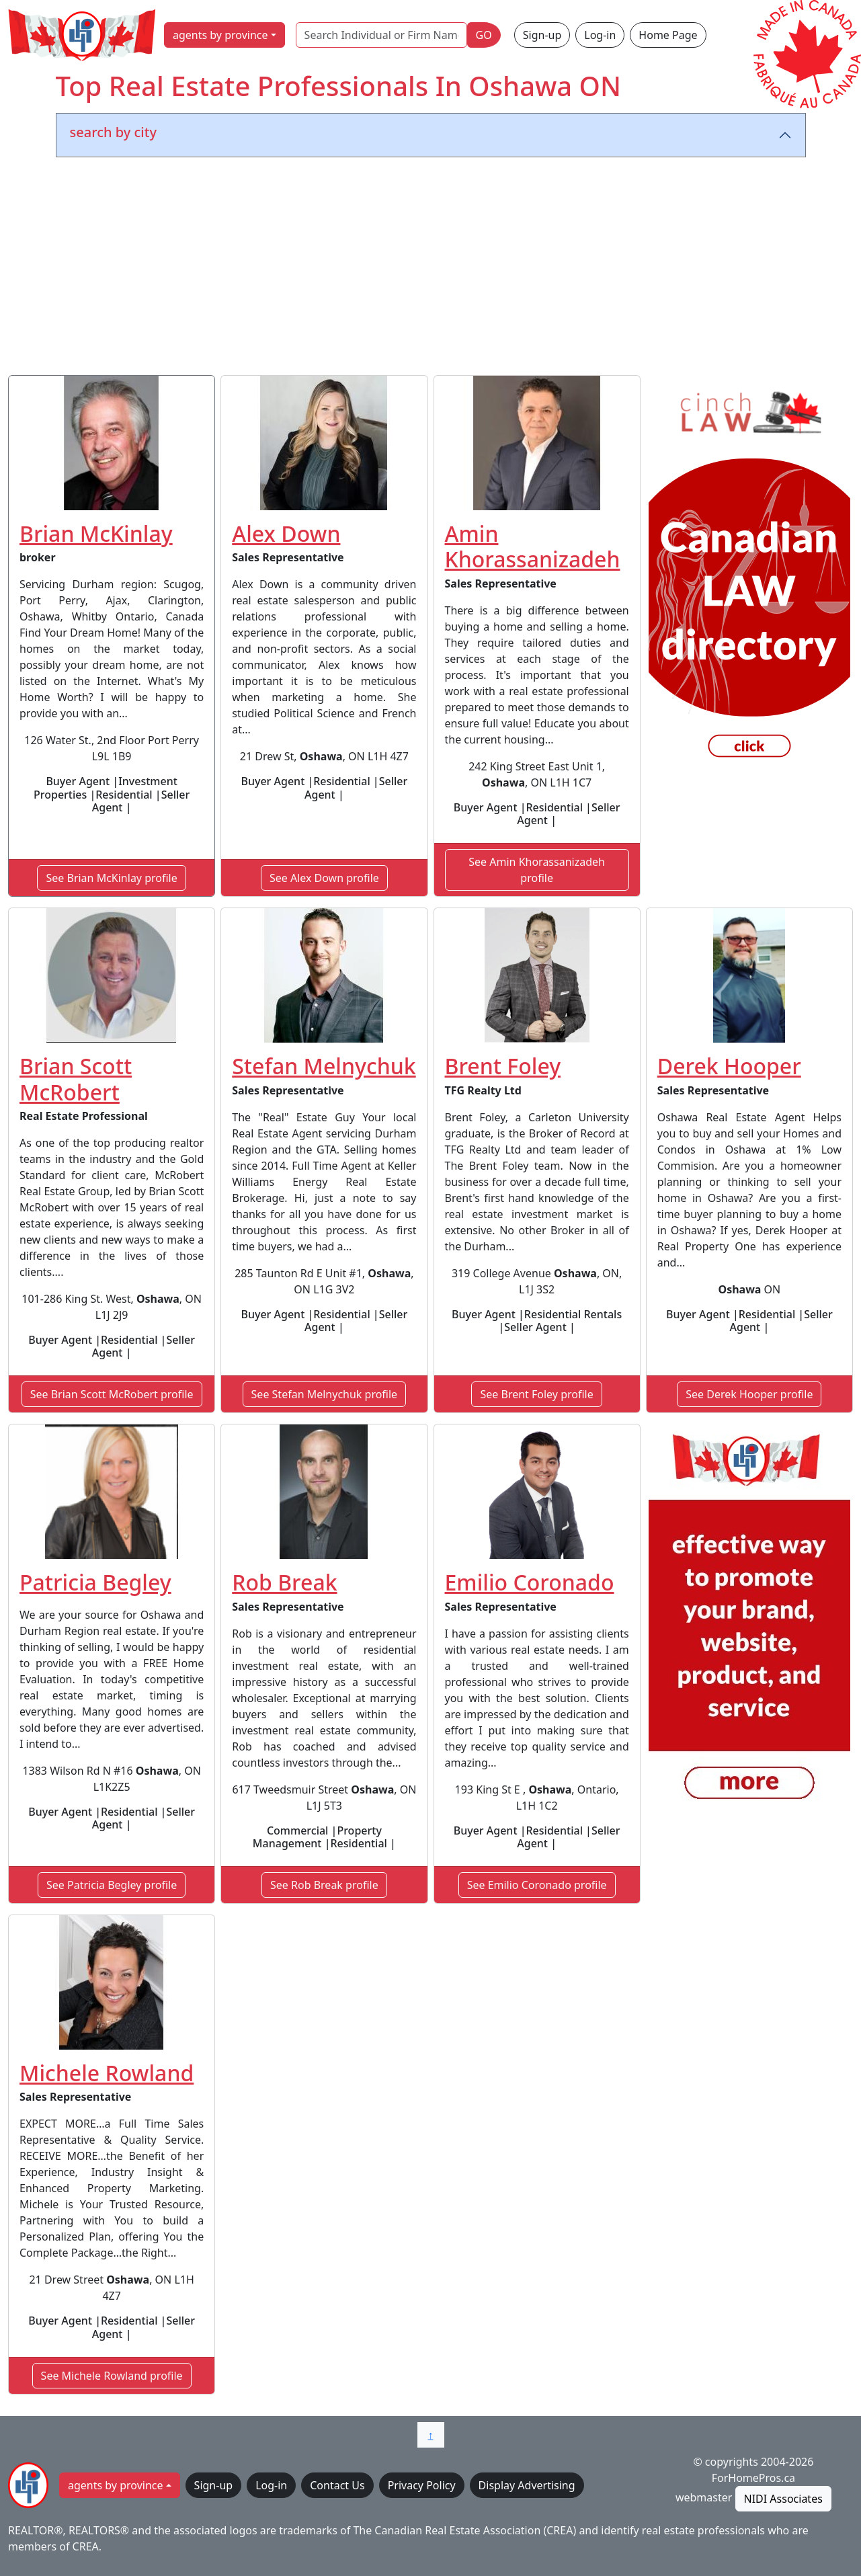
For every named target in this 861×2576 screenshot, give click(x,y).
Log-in (600, 35)
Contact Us (337, 2485)
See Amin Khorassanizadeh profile (536, 869)
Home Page (668, 35)
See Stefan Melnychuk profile (324, 1394)
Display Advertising (527, 2485)
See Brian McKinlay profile (111, 878)
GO (484, 35)
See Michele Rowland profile (112, 2375)
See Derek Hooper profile (749, 1394)
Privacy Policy (422, 2485)
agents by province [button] (220, 35)
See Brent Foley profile (536, 1394)
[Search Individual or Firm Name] (381, 35)
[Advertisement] (431, 269)
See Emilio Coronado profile (537, 1885)
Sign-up (542, 35)
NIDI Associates (783, 2498)
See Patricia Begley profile (111, 1885)
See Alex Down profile (324, 878)
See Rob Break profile (324, 1885)
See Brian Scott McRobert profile (112, 1394)
